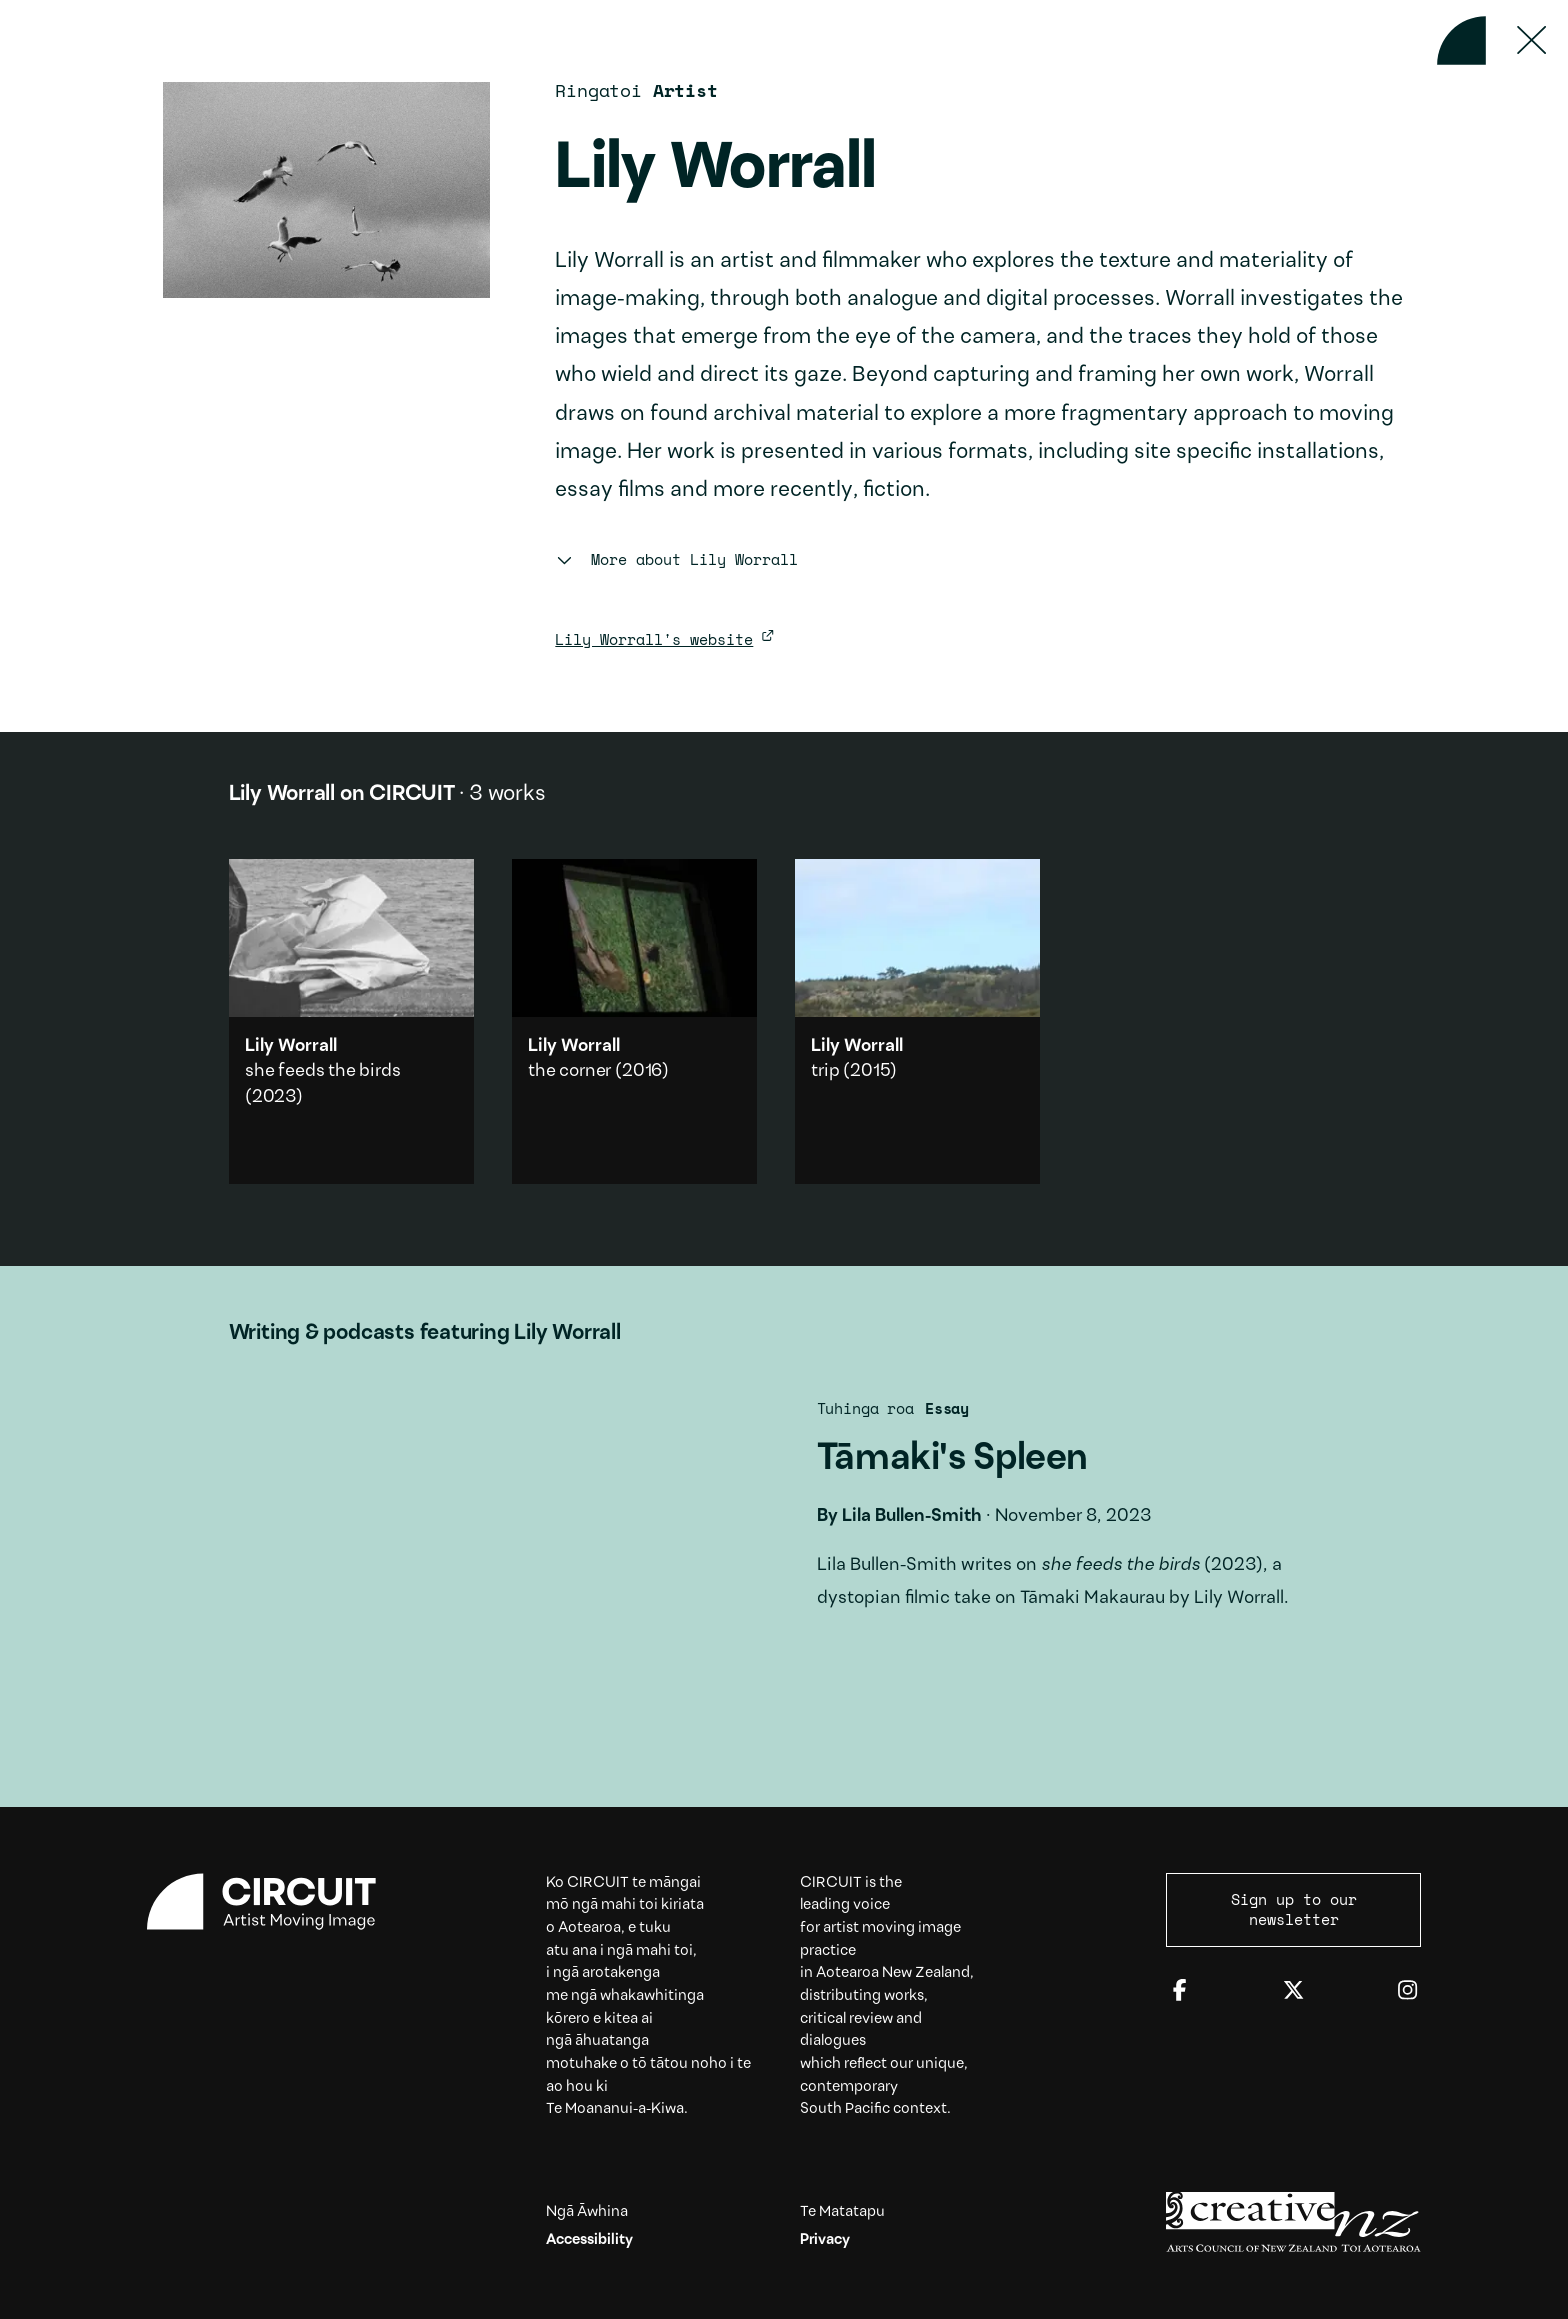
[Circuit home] (274, 1902)
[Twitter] (1293, 1991)
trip (825, 1071)
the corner (569, 1071)
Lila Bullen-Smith (912, 1516)
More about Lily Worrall (676, 559)
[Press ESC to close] (1532, 40)
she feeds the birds (323, 1071)
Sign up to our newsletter (1294, 1909)
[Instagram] (1407, 1991)
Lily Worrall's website (654, 639)
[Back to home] (1461, 40)
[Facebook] (1179, 1991)
